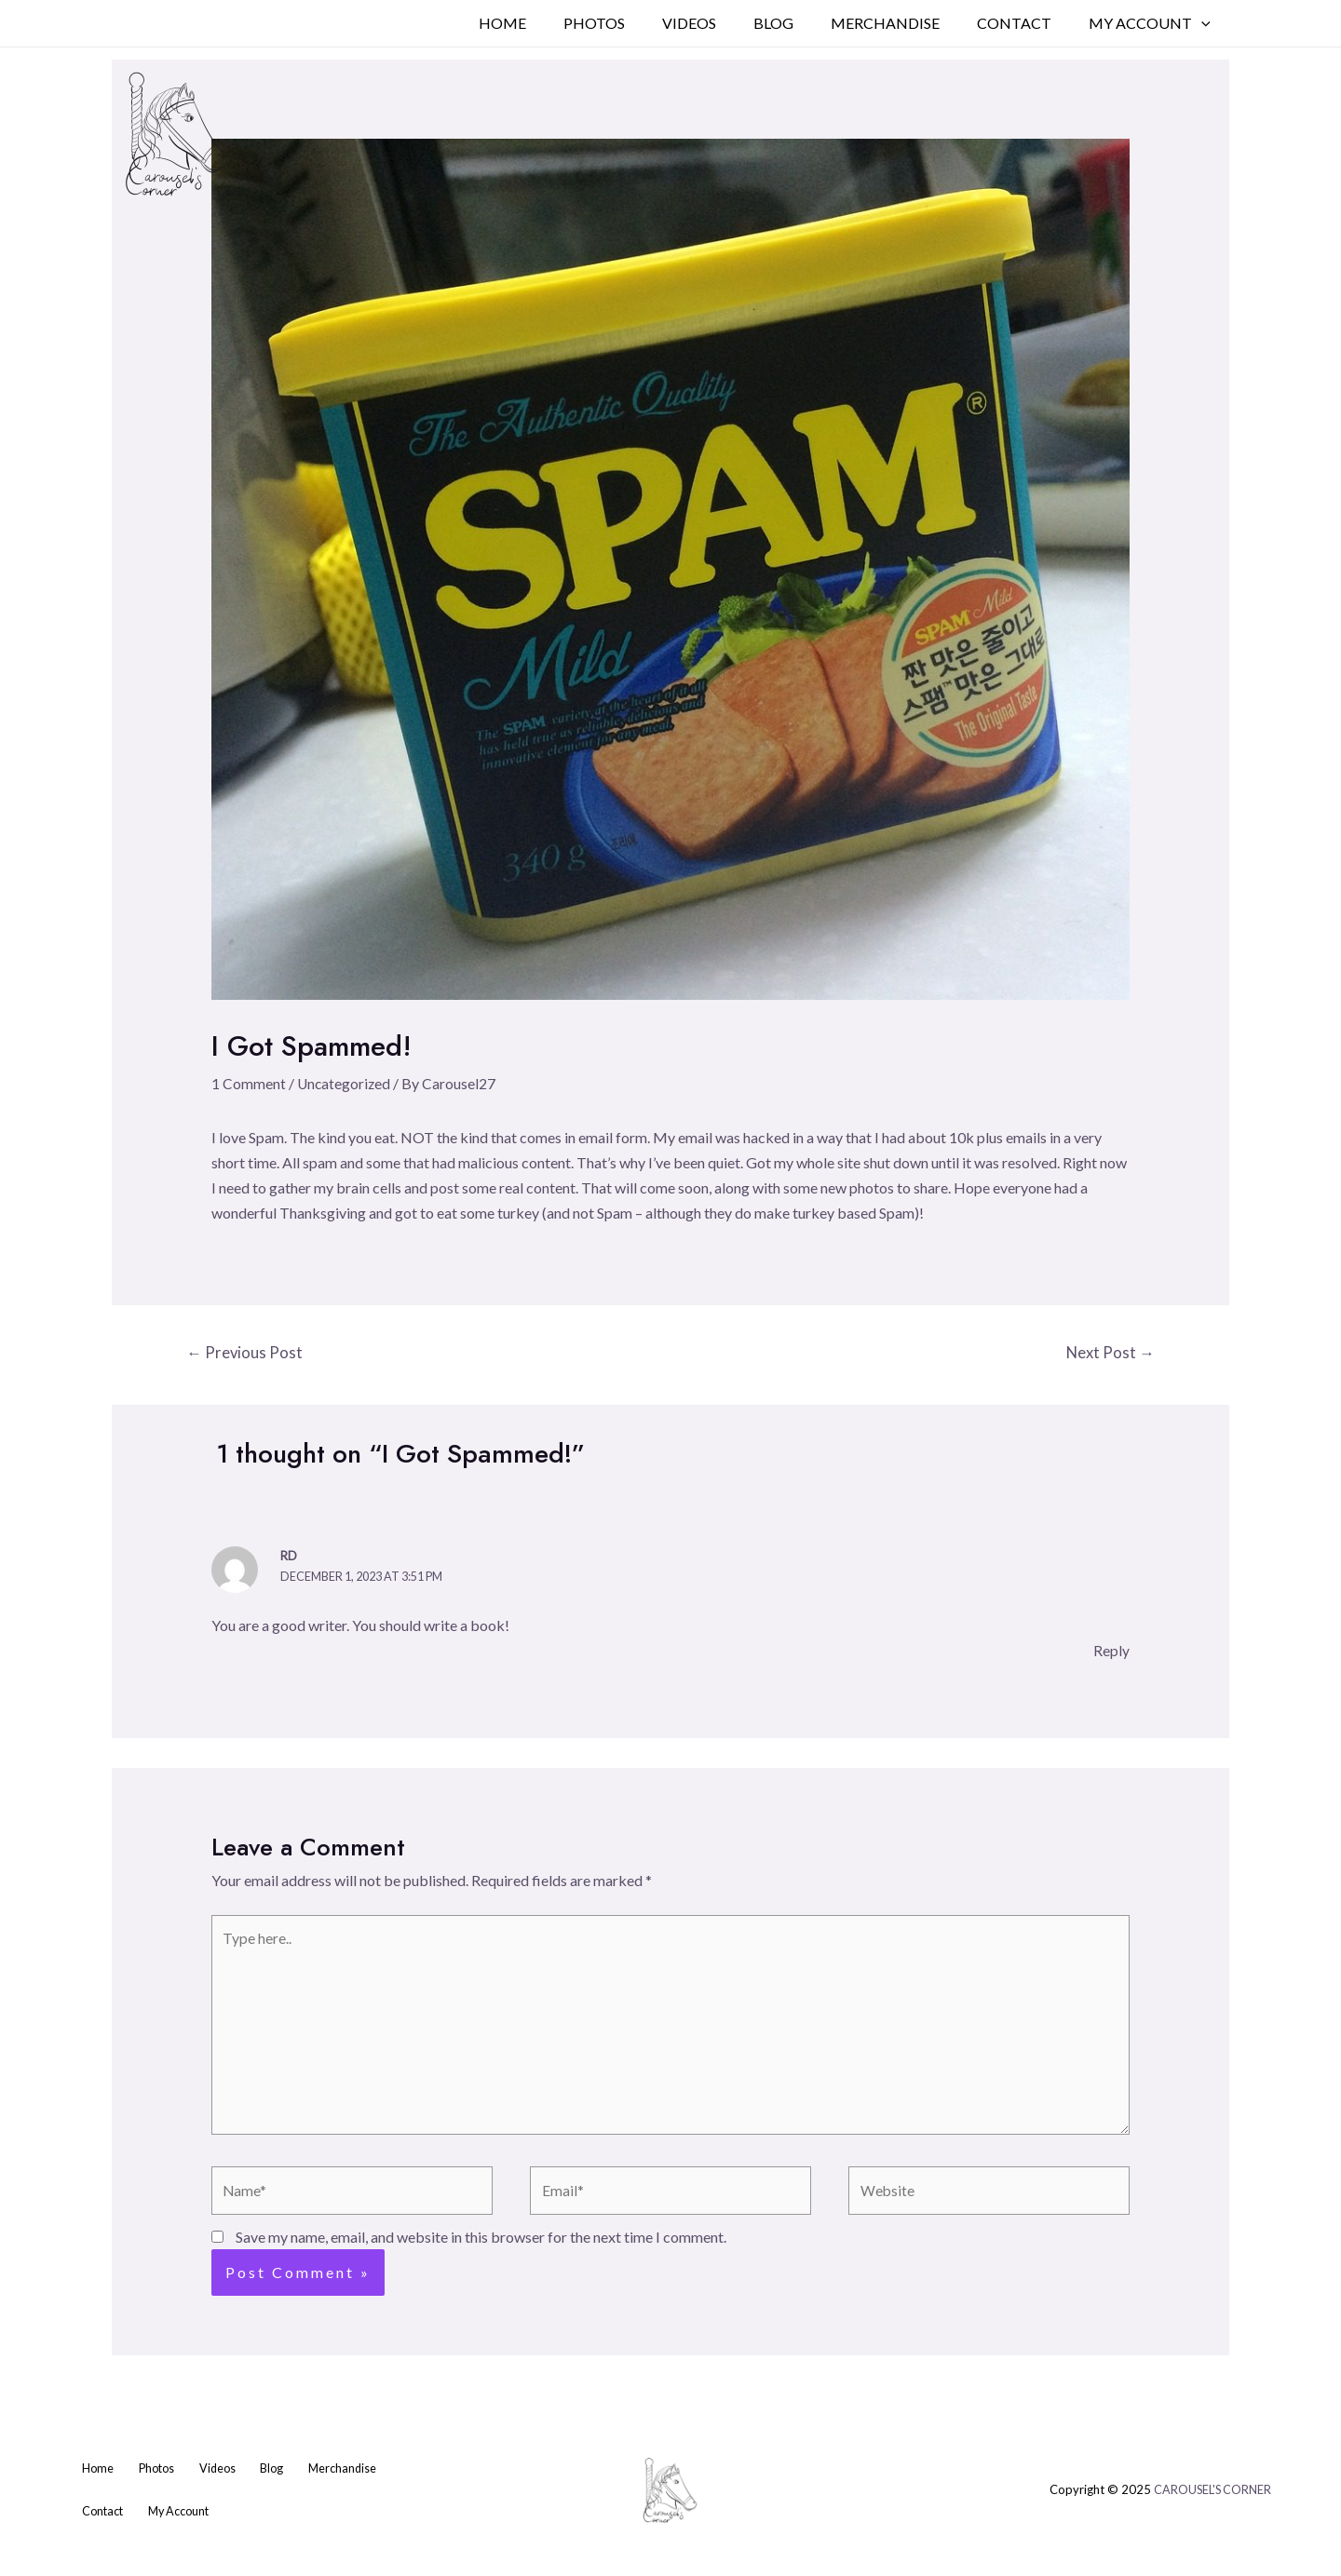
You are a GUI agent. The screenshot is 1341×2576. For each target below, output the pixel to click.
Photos (635, 23)
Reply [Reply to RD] (1111, 1651)
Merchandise (903, 23)
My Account (1153, 23)
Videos (723, 23)
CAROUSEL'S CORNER (1211, 2499)
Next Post (1109, 1353)
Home (551, 23)
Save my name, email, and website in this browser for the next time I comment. (481, 2245)
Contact (1025, 23)
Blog (799, 23)
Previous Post (246, 1353)
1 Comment (248, 1083)
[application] (1205, 23)
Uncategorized (345, 1083)
